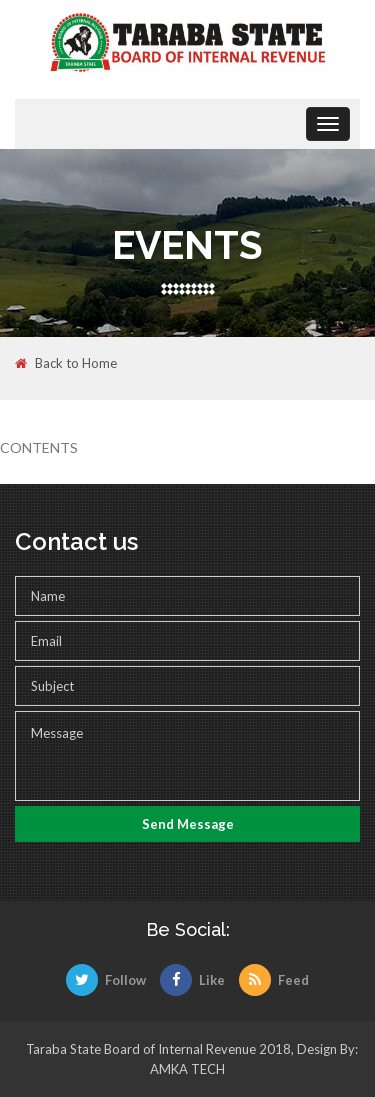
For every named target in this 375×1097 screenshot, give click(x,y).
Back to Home (66, 364)
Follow (106, 980)
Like (192, 980)
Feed (274, 980)
